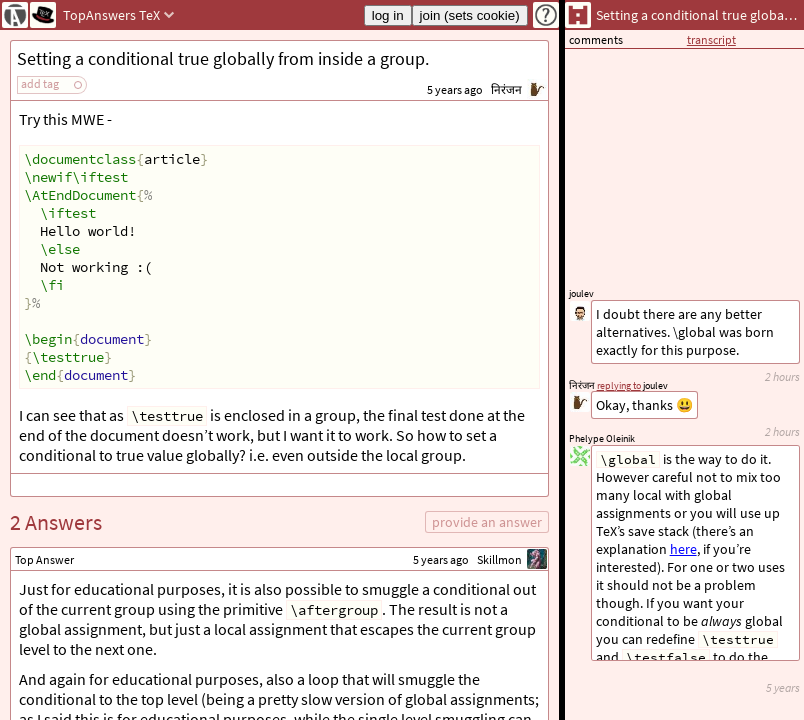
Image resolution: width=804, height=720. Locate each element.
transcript (711, 39)
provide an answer (487, 522)
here (683, 549)
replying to (619, 385)
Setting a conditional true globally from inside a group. (223, 58)
